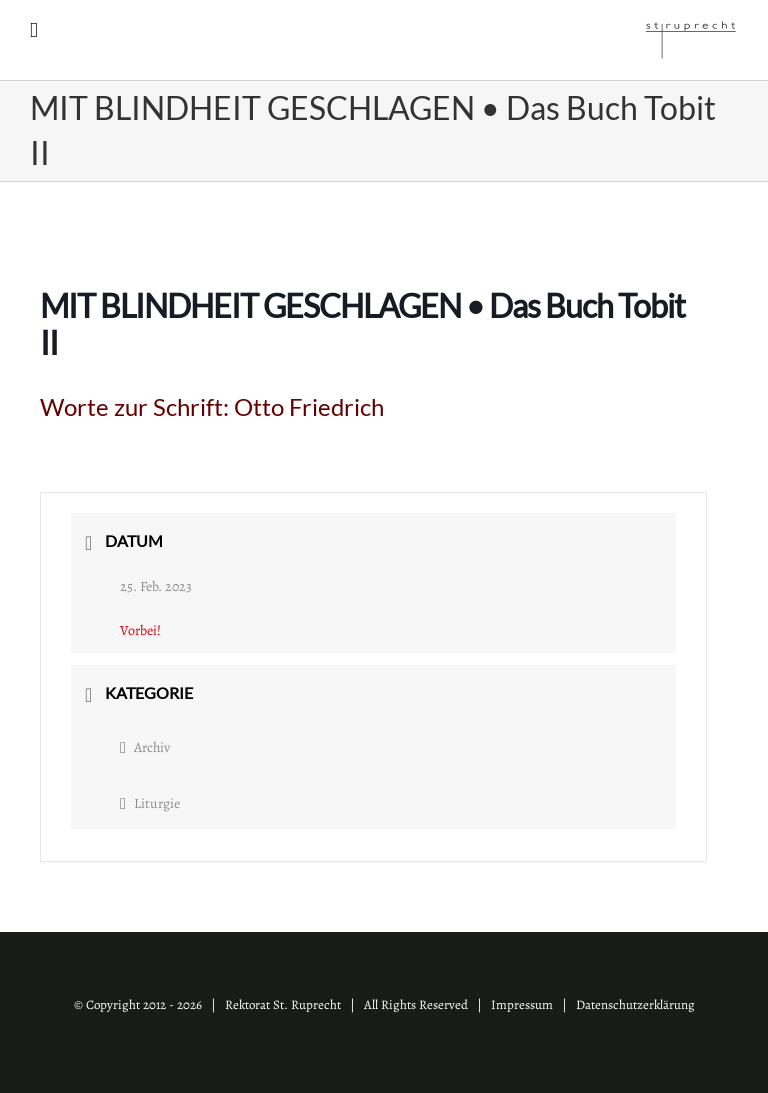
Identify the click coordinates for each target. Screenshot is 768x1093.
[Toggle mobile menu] (34, 30)
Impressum (522, 1004)
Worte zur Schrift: (212, 406)
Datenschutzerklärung (635, 1004)
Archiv (145, 747)
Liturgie (150, 803)
